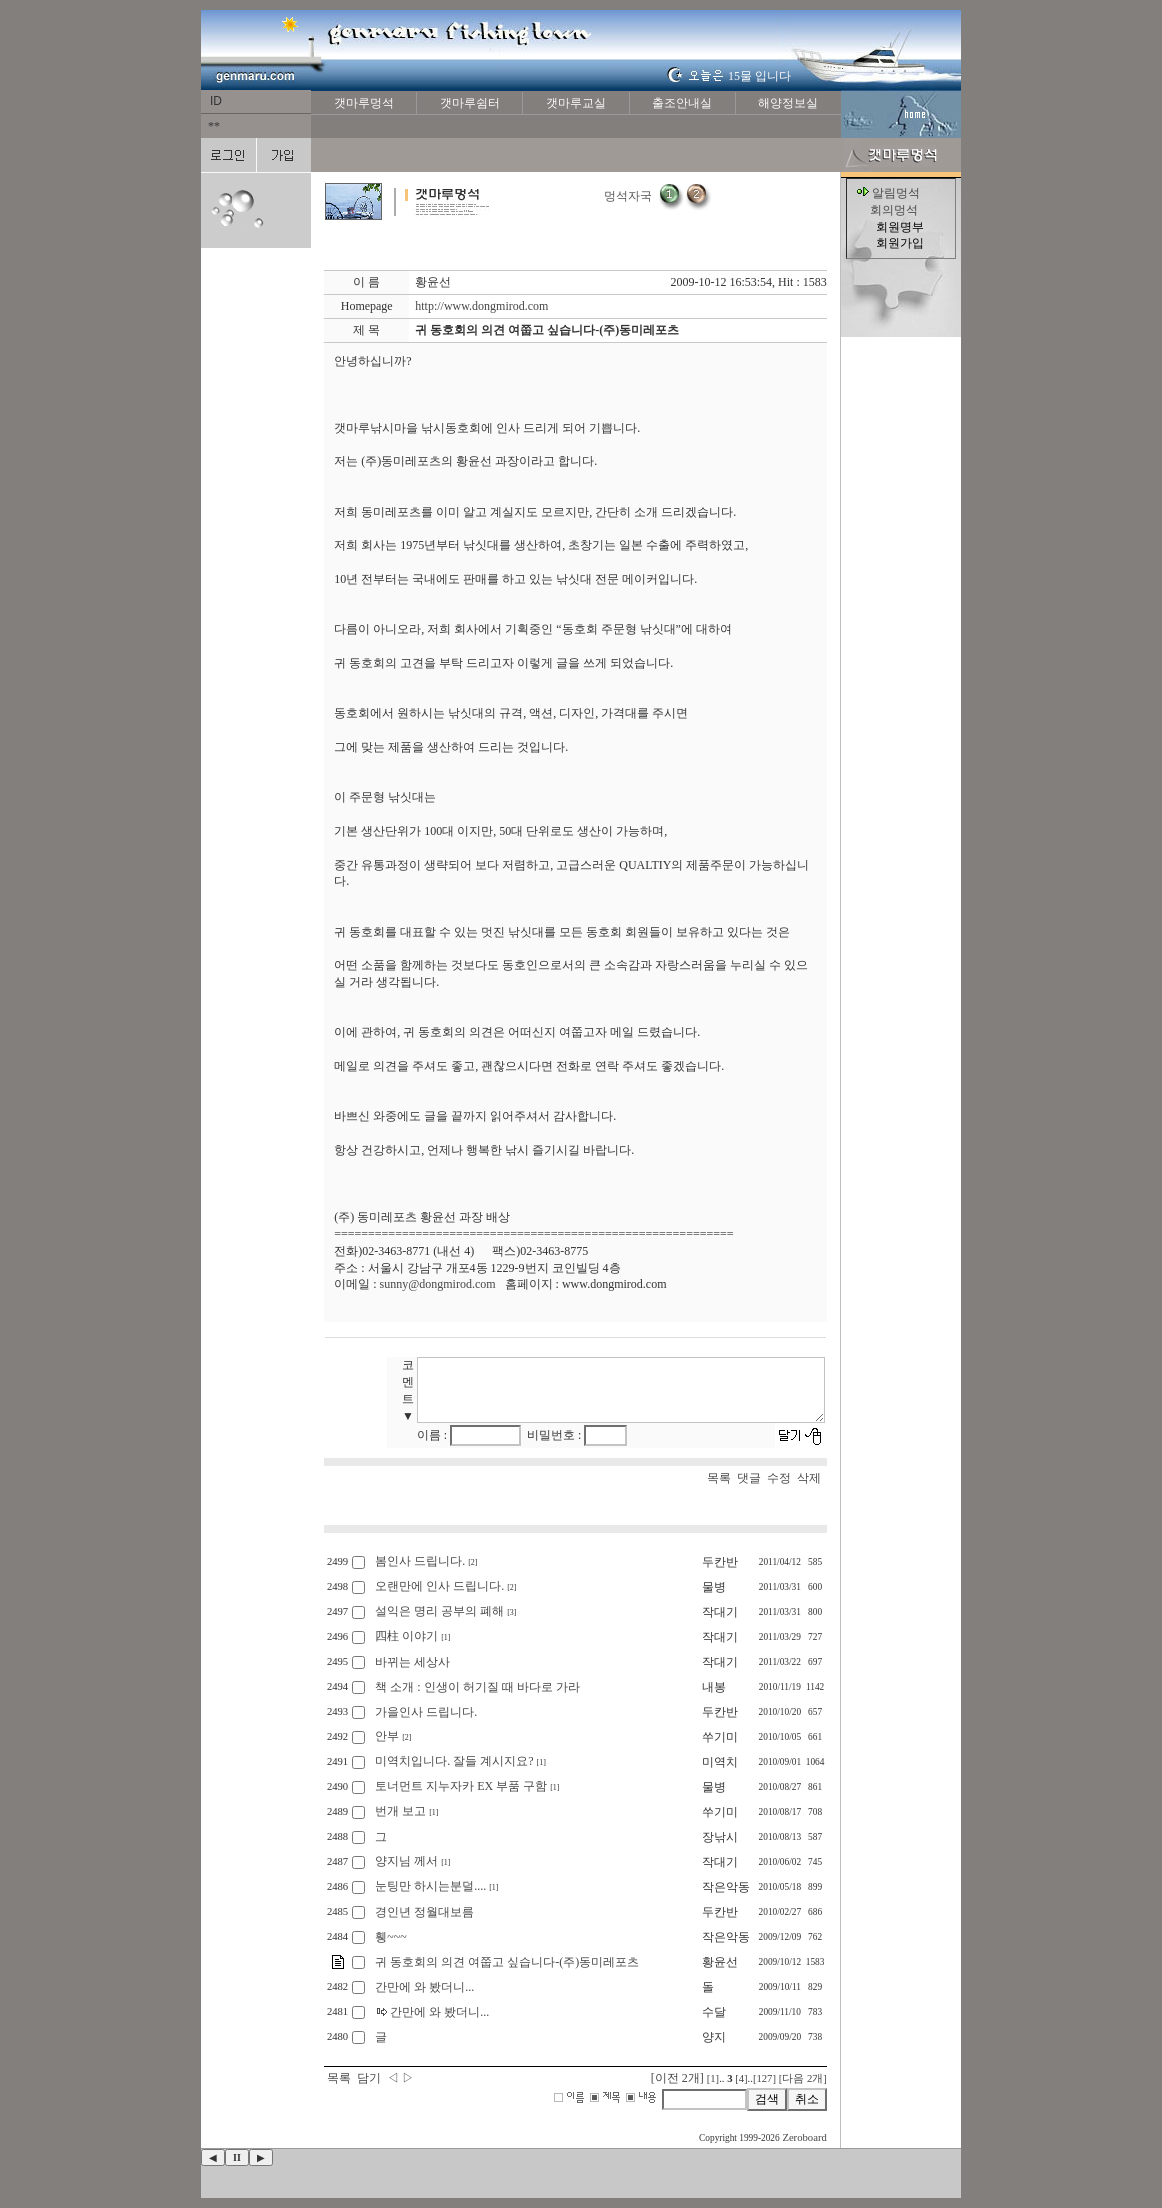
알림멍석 (896, 193)
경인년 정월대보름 (424, 1912)
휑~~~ (390, 1937)
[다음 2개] (803, 2078)
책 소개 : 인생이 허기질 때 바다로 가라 (477, 1687)
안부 (387, 1736)
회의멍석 (894, 210)
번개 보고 (400, 1811)
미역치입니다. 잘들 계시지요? (454, 1761)
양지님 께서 (406, 1861)
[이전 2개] (677, 2078)
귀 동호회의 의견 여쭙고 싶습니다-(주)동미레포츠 (507, 1962)
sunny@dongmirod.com (438, 1284)
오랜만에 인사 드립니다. (439, 1586)
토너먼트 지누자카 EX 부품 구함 (461, 1786)
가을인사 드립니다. (426, 1712)
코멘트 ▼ (409, 1390)
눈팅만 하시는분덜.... (430, 1886)
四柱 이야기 (406, 1636)
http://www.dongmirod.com (481, 306)
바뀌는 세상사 (412, 1662)
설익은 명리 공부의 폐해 (439, 1611)
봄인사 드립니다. (420, 1561)
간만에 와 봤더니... (424, 1987)
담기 (369, 2078)
